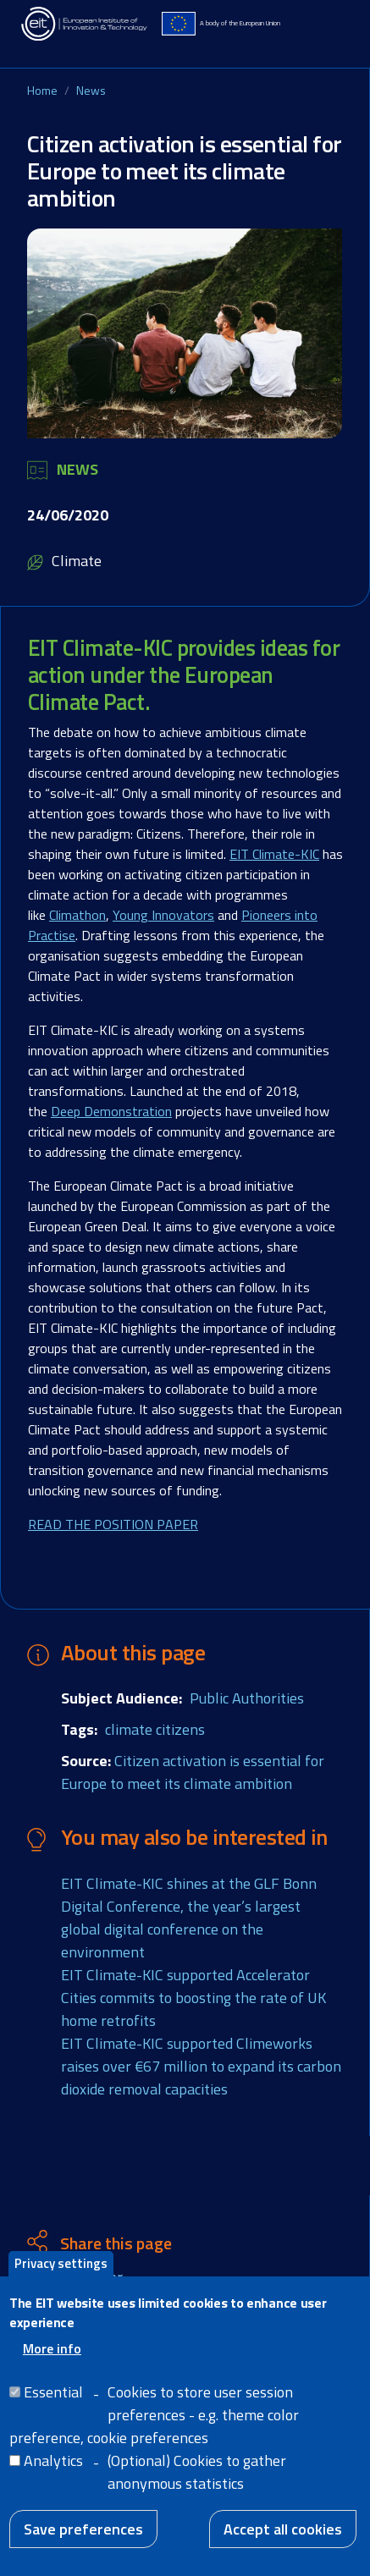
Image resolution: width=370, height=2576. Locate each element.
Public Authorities (247, 1698)
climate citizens (155, 1729)
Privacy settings (61, 2281)
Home (42, 90)
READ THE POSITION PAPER (113, 1524)
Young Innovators (163, 915)
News (91, 90)
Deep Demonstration (111, 1111)
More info (52, 2366)
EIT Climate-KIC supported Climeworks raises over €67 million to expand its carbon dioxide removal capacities (201, 2066)
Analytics (53, 2478)
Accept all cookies (283, 2546)
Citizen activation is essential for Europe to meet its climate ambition (192, 1772)
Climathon (77, 915)
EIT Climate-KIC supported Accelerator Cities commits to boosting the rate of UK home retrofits (193, 1997)
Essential (53, 2409)
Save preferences (83, 2546)
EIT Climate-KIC (274, 854)
